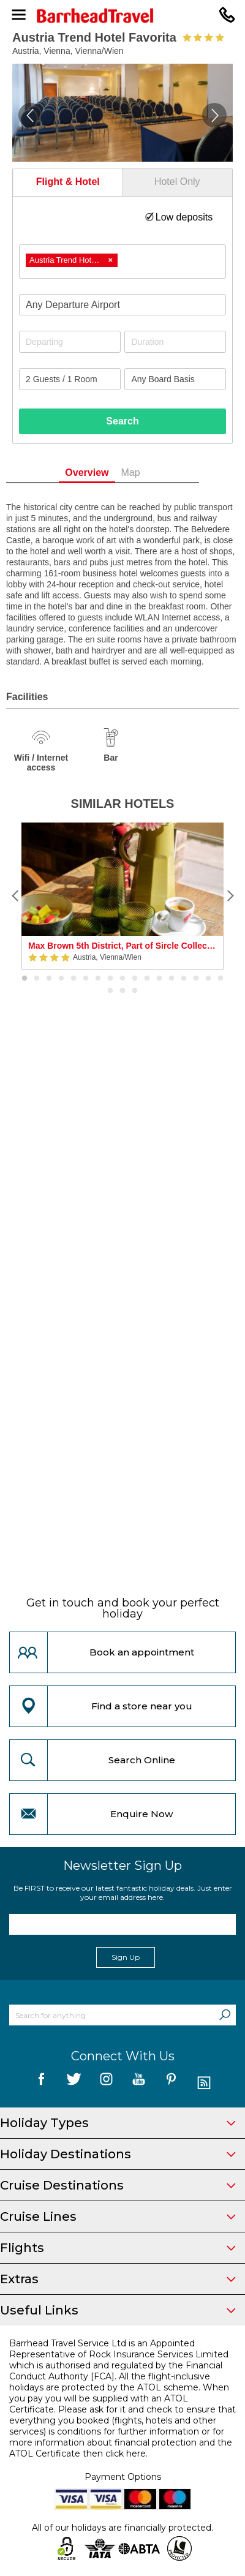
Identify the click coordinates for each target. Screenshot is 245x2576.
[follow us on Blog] (203, 2083)
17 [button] (220, 979)
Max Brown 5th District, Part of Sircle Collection (122, 946)
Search (122, 421)
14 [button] (184, 979)
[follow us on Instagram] (106, 2083)
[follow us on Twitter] (74, 2083)
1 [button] (24, 979)
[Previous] (15, 896)
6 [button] (86, 979)
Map (150, 472)
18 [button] (110, 991)
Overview (107, 472)
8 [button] (110, 979)
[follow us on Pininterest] (171, 2083)
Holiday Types (118, 2122)
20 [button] (135, 991)
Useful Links (118, 2310)
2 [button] (37, 979)
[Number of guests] (70, 379)
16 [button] (208, 979)
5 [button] (73, 979)
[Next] (230, 896)
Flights (118, 2247)
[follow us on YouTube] (138, 2083)
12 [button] (159, 979)
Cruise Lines (118, 2216)
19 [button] (122, 991)
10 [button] (135, 979)
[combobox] (122, 261)
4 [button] (61, 979)
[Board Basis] (175, 379)
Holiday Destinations (118, 2154)
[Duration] (175, 342)
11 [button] (147, 979)
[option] (122, 896)
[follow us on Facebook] (41, 2083)
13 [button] (171, 979)
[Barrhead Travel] (122, 15)
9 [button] (122, 979)
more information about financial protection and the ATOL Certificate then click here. (120, 2448)
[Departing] (70, 342)
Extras (118, 2279)
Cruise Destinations (118, 2185)
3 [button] (49, 979)
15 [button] (196, 979)
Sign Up (125, 1957)
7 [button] (98, 979)
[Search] (225, 2015)
